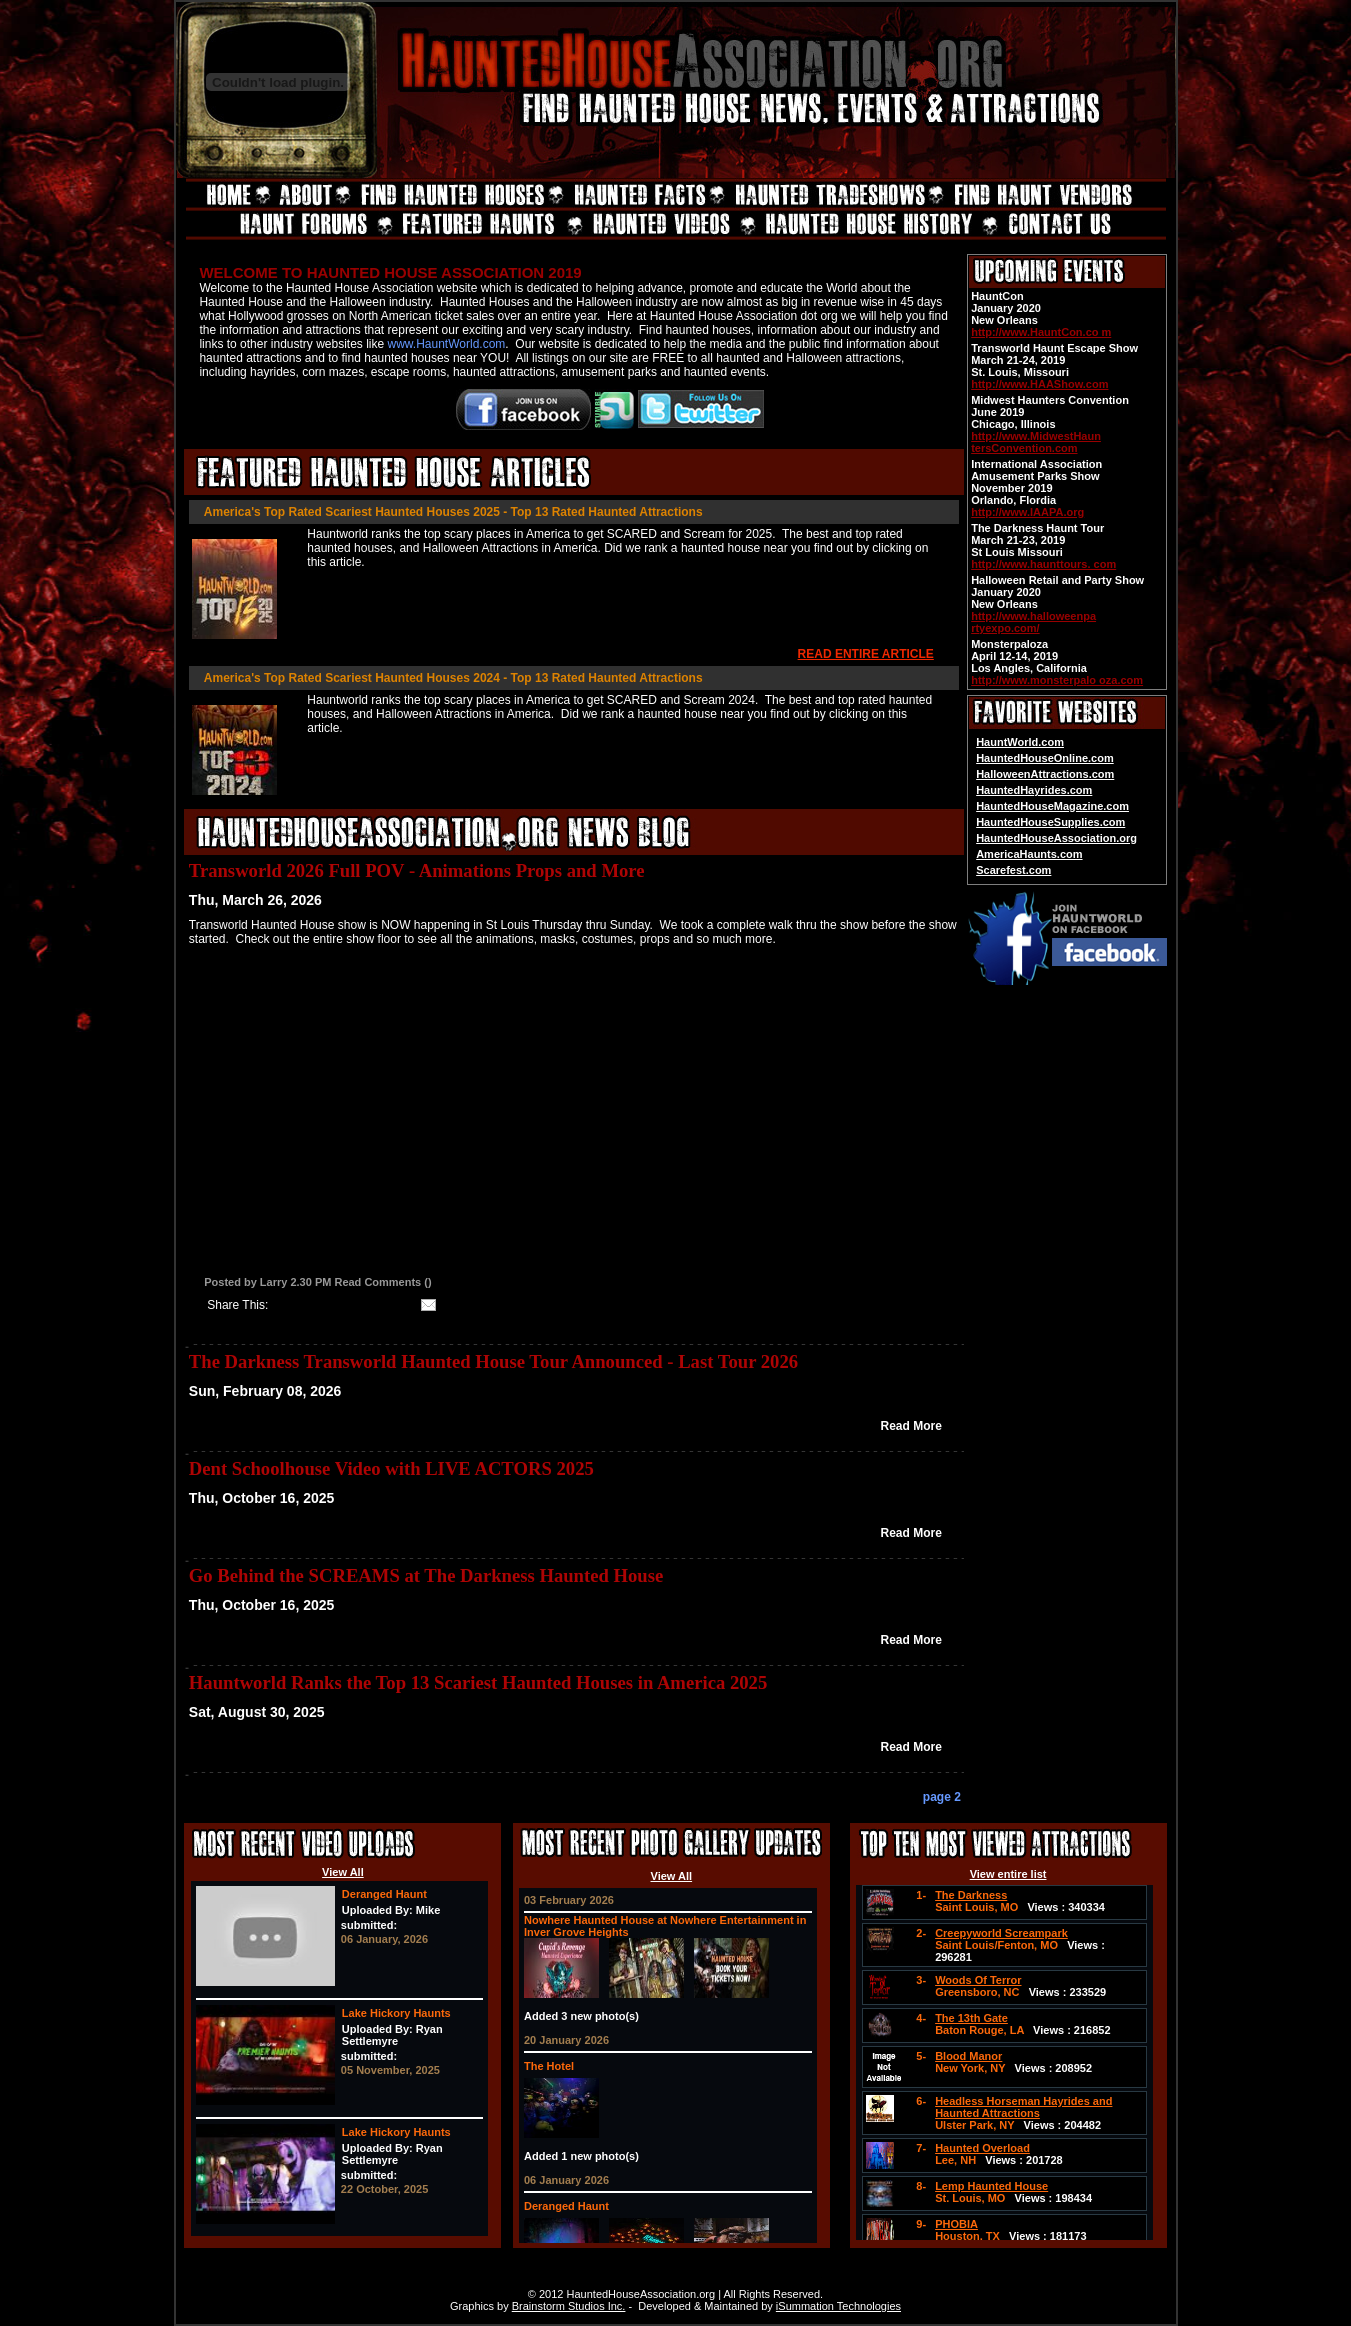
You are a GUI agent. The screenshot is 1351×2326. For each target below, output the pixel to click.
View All (343, 1872)
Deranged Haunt (384, 1894)
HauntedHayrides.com (1034, 790)
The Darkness (971, 1895)
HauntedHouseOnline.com (1045, 758)
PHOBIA (956, 2224)
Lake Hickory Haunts (396, 2013)
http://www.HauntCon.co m (1041, 332)
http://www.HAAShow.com (1039, 384)
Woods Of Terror (978, 1980)
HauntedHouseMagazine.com (1052, 806)
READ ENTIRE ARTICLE (866, 654)
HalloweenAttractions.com (1045, 774)
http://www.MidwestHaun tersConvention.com (1036, 442)
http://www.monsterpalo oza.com (1057, 680)
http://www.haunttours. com (1043, 564)
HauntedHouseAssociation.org (1056, 838)
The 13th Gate (971, 2018)
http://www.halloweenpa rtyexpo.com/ (1033, 622)
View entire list (1008, 1874)
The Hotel (549, 2066)
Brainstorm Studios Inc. (569, 2306)
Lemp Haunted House (991, 2186)
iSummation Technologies (838, 2306)
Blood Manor (968, 2056)
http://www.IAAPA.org (1027, 512)
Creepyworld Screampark (1001, 1933)
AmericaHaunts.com (1029, 854)
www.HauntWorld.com (447, 344)
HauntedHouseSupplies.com (1050, 822)
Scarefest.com (1013, 870)
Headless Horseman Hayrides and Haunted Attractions (1023, 2107)
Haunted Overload (982, 2148)
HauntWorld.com (1020, 742)
